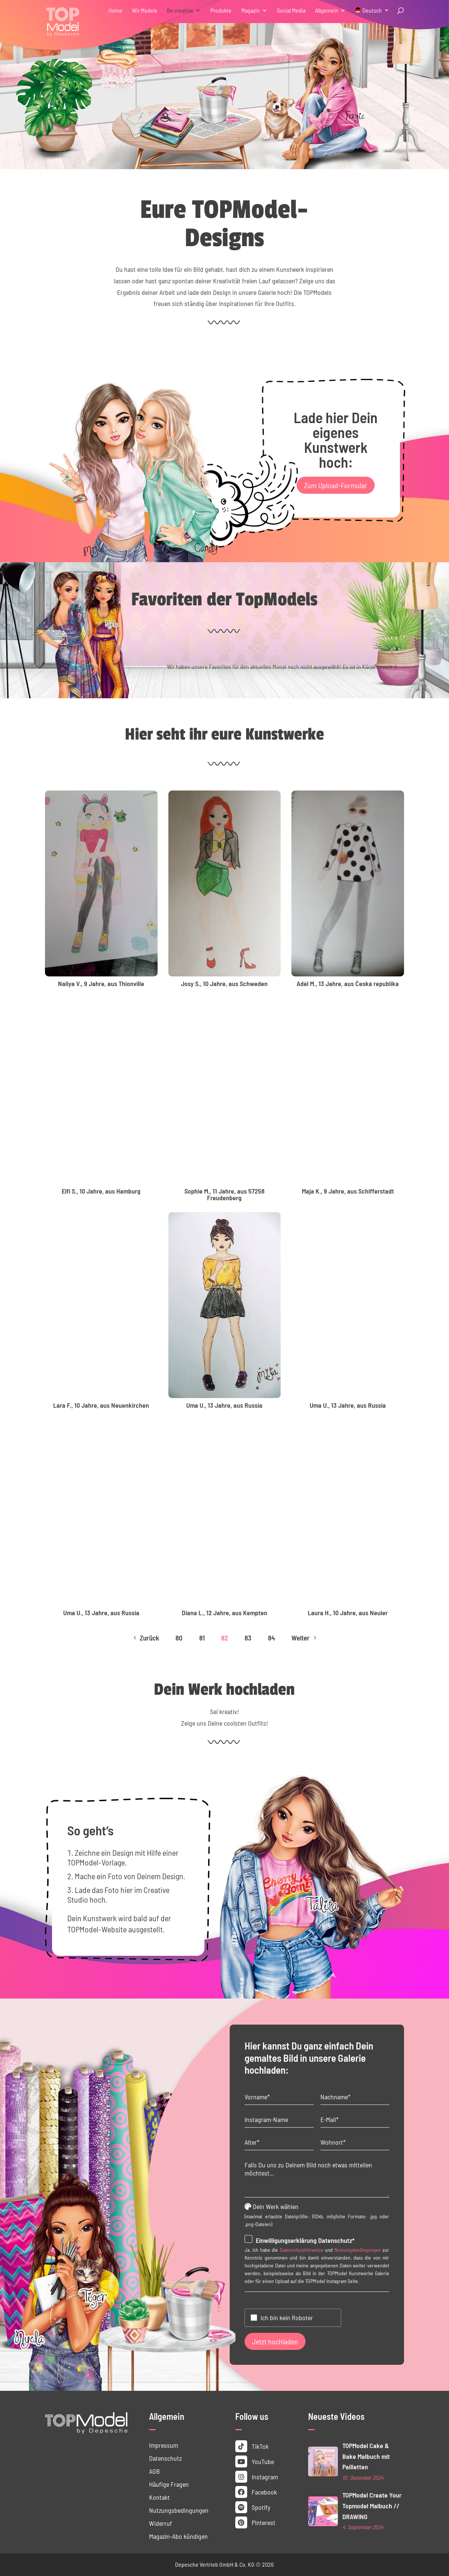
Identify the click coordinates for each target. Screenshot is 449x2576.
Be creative (180, 11)
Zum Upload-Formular (335, 485)
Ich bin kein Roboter (287, 2317)
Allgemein (326, 11)
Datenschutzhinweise (301, 2250)
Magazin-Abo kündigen (178, 2536)
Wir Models (144, 11)
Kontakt (159, 2497)
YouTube (254, 2461)
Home (115, 11)
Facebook (256, 2492)
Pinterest (255, 2522)
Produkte (221, 11)
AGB (154, 2471)
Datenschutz (165, 2458)
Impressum (163, 2445)
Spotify (252, 2507)
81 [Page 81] (202, 1637)
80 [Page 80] (178, 1637)
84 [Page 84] (271, 1637)
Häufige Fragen (169, 2484)
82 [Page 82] (224, 1637)
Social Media (291, 11)
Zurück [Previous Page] (145, 1637)
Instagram (256, 2477)
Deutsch (372, 10)
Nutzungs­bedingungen (179, 2510)
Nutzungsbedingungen (358, 2250)
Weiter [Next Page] (304, 1637)
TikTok (252, 2446)
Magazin (250, 11)
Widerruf (160, 2523)
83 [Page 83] (248, 1637)
